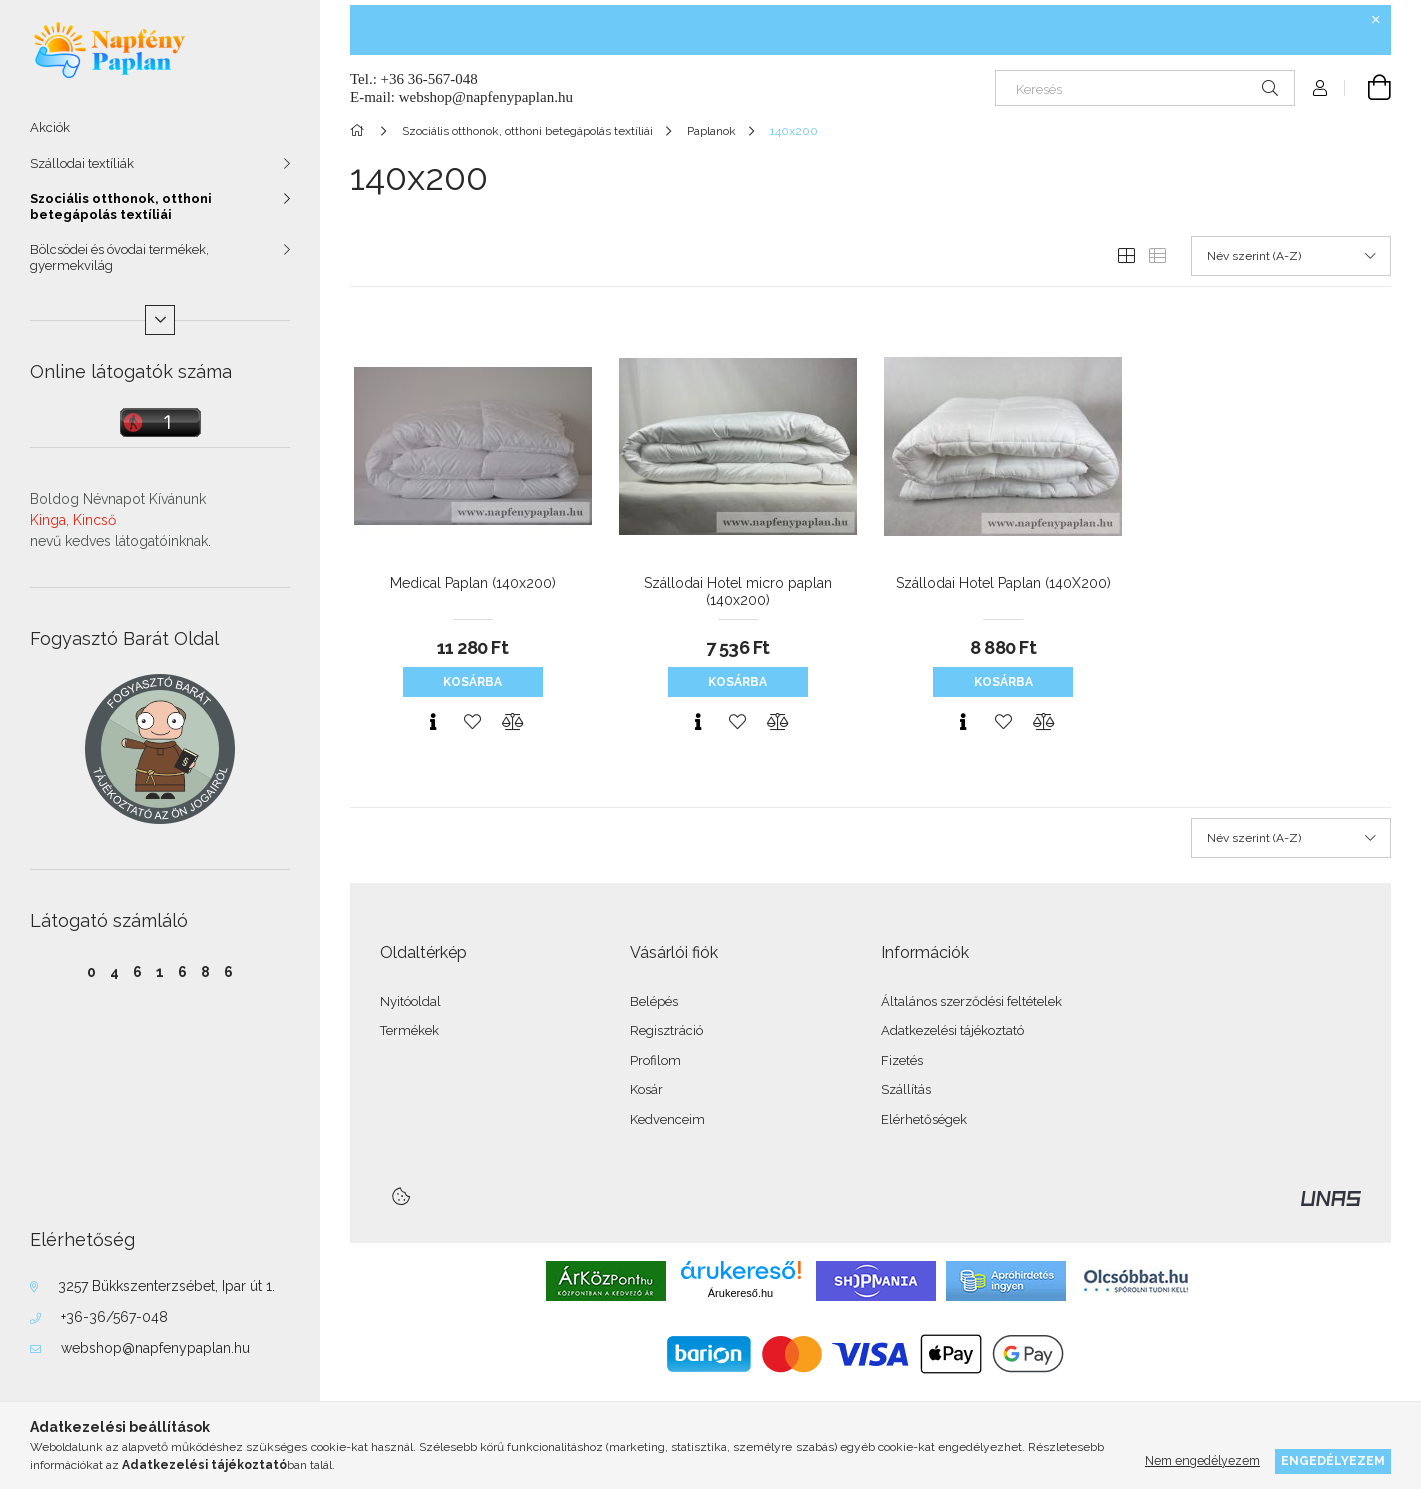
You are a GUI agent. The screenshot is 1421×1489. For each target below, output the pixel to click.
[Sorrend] (1291, 256)
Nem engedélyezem (1202, 1460)
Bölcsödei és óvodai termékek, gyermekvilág (119, 257)
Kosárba (472, 682)
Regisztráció (666, 1030)
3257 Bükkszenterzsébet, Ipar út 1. (166, 1286)
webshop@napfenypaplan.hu (155, 1348)
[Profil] (1320, 88)
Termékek (409, 1030)
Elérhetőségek (924, 1119)
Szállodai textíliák (82, 163)
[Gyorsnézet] (433, 722)
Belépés (654, 1001)
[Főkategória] (360, 131)
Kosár (646, 1089)
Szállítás (906, 1089)
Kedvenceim (667, 1119)
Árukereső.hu (740, 1293)
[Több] (160, 320)
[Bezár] (1376, 20)
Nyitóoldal (410, 1001)
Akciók (50, 127)
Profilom (655, 1060)
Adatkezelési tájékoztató (952, 1030)
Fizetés (902, 1060)
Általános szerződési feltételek (971, 1001)
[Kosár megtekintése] (1368, 88)
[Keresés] (1145, 88)
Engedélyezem (1333, 1460)
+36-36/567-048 (114, 1317)
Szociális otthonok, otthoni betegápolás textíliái (121, 206)
